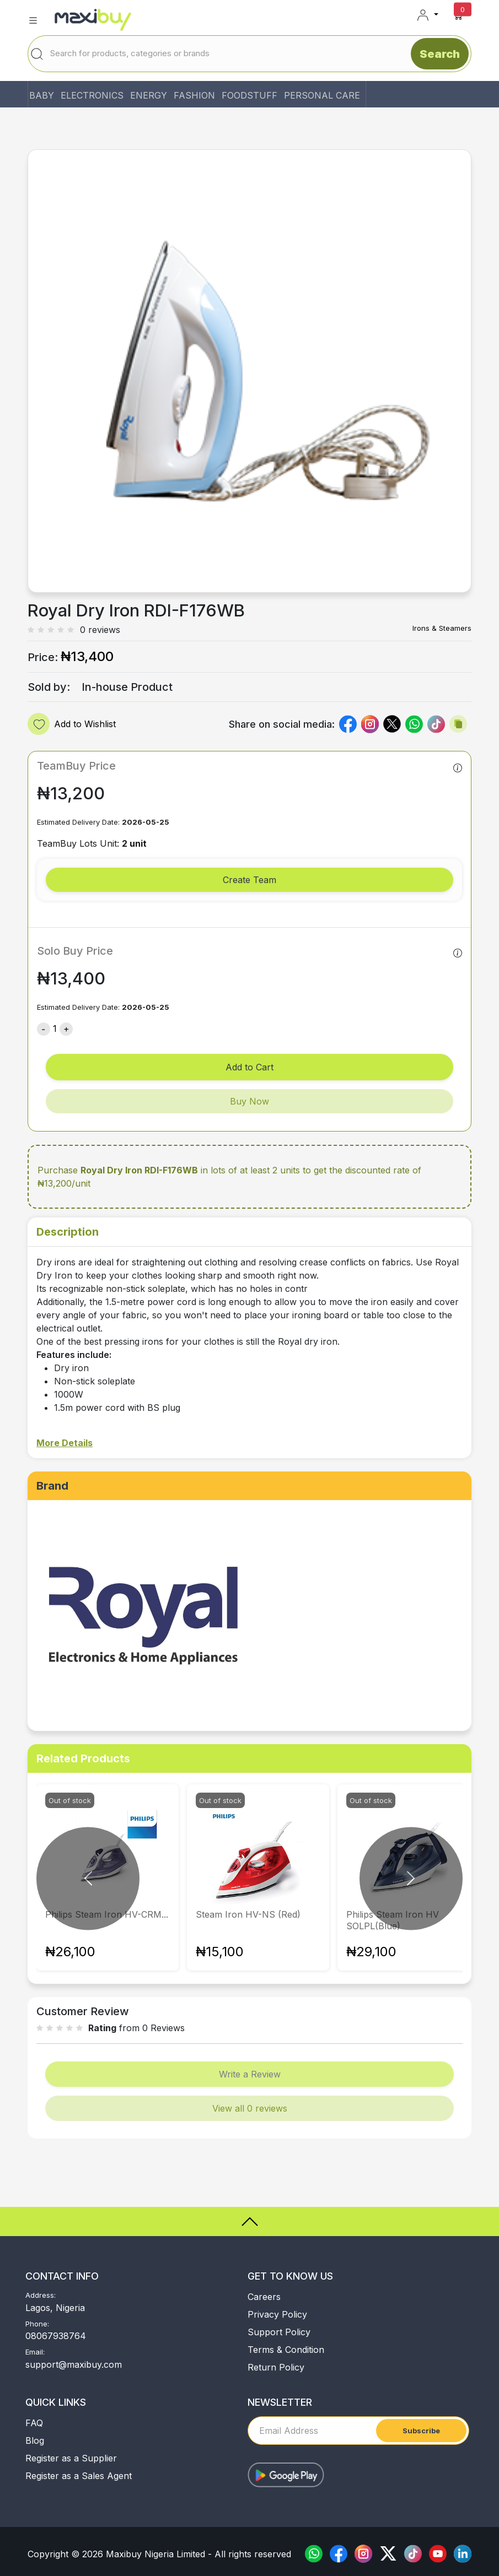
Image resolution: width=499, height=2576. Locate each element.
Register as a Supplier (71, 2458)
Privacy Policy (277, 2314)
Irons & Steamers (441, 628)
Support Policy (279, 2331)
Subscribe (421, 2430)
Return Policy (276, 2367)
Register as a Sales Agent (78, 2475)
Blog (34, 2440)
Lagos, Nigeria (55, 2307)
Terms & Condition (286, 2349)
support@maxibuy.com (73, 2364)
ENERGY (148, 95)
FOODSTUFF (249, 95)
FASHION (194, 95)
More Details (64, 1442)
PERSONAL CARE (322, 95)
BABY (41, 95)
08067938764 (55, 2335)
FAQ (34, 2422)
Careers (264, 2296)
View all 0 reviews (249, 2108)
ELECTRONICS (92, 95)
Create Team (249, 879)
